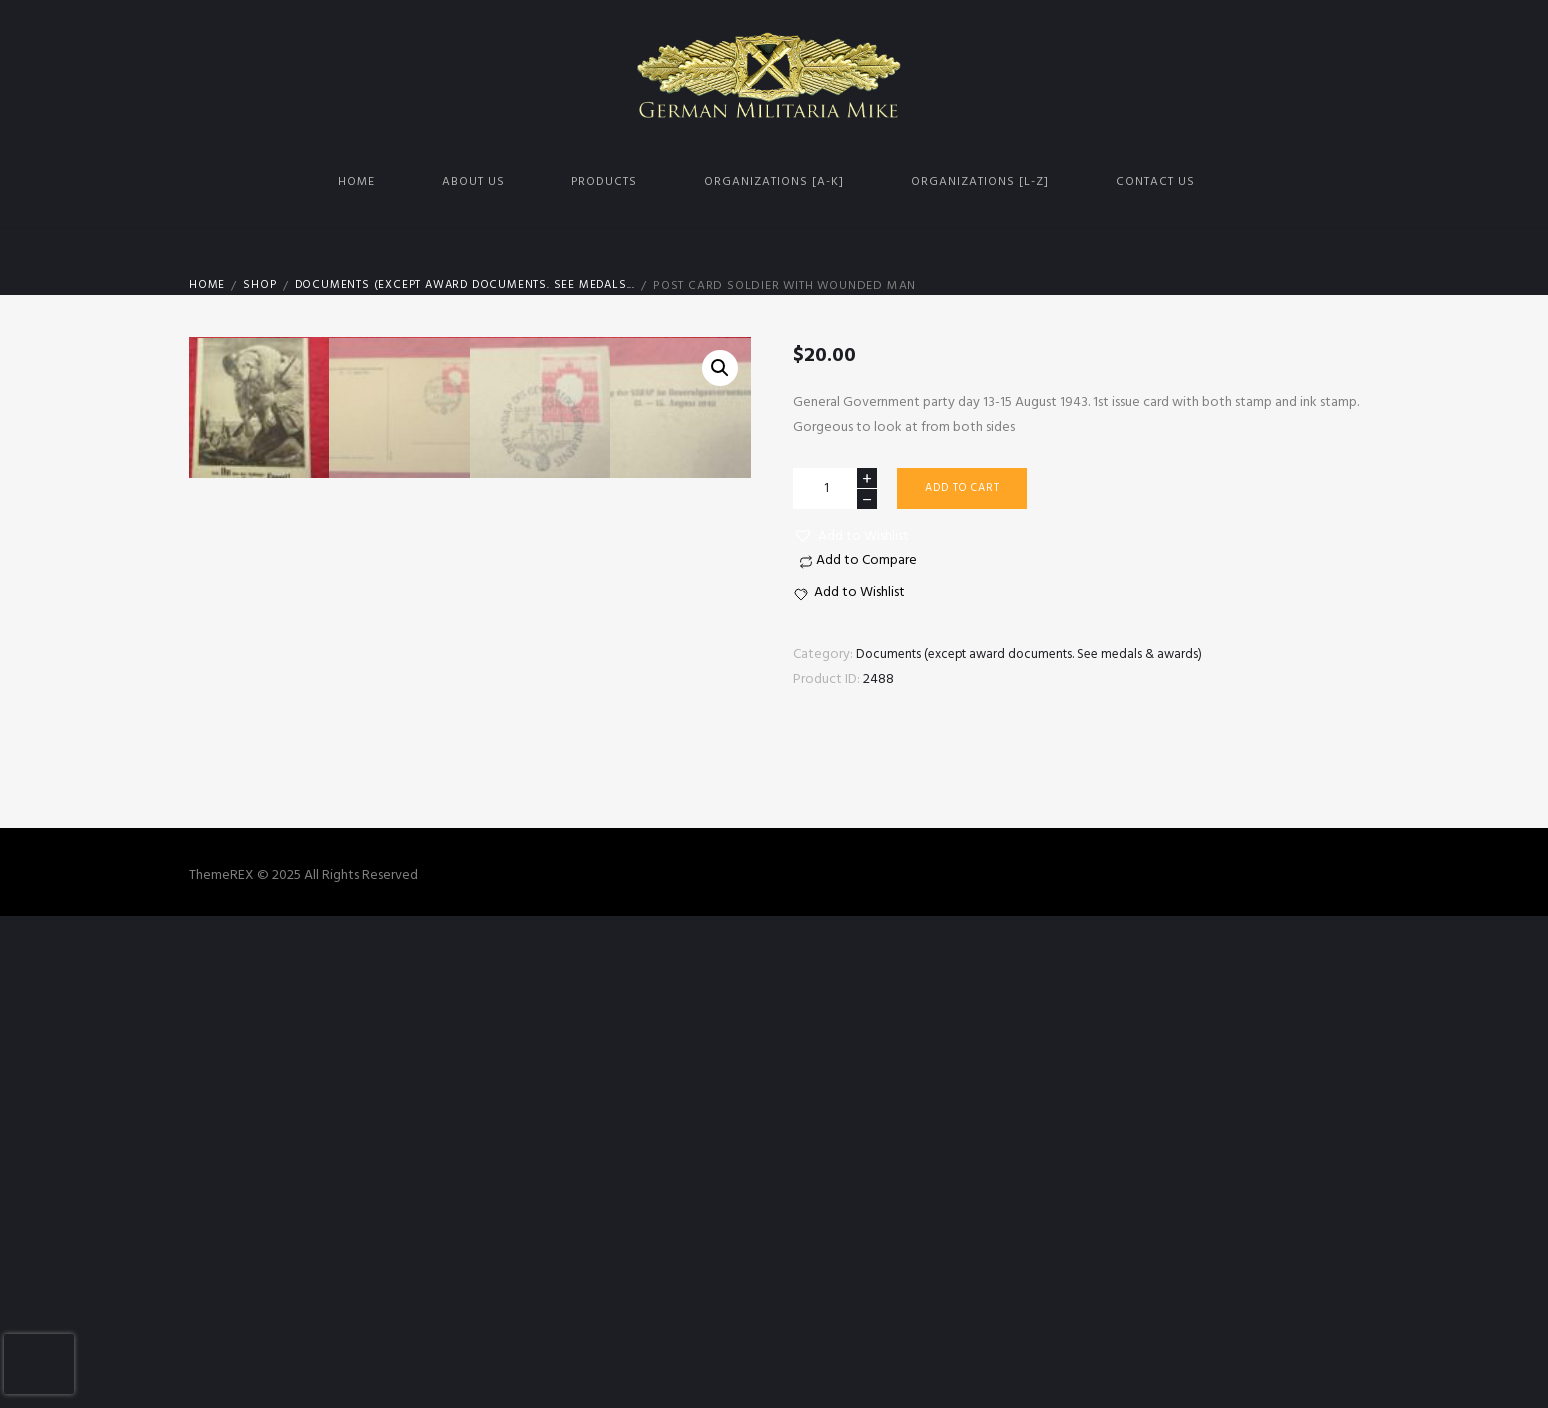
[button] (851, 536)
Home (356, 182)
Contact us (1155, 182)
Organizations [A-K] (774, 182)
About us (473, 182)
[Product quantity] (835, 488)
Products (604, 182)
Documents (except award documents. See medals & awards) (1039, 654)
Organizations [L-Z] (980, 182)
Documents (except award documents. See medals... (475, 286)
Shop (261, 286)
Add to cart (967, 490)
